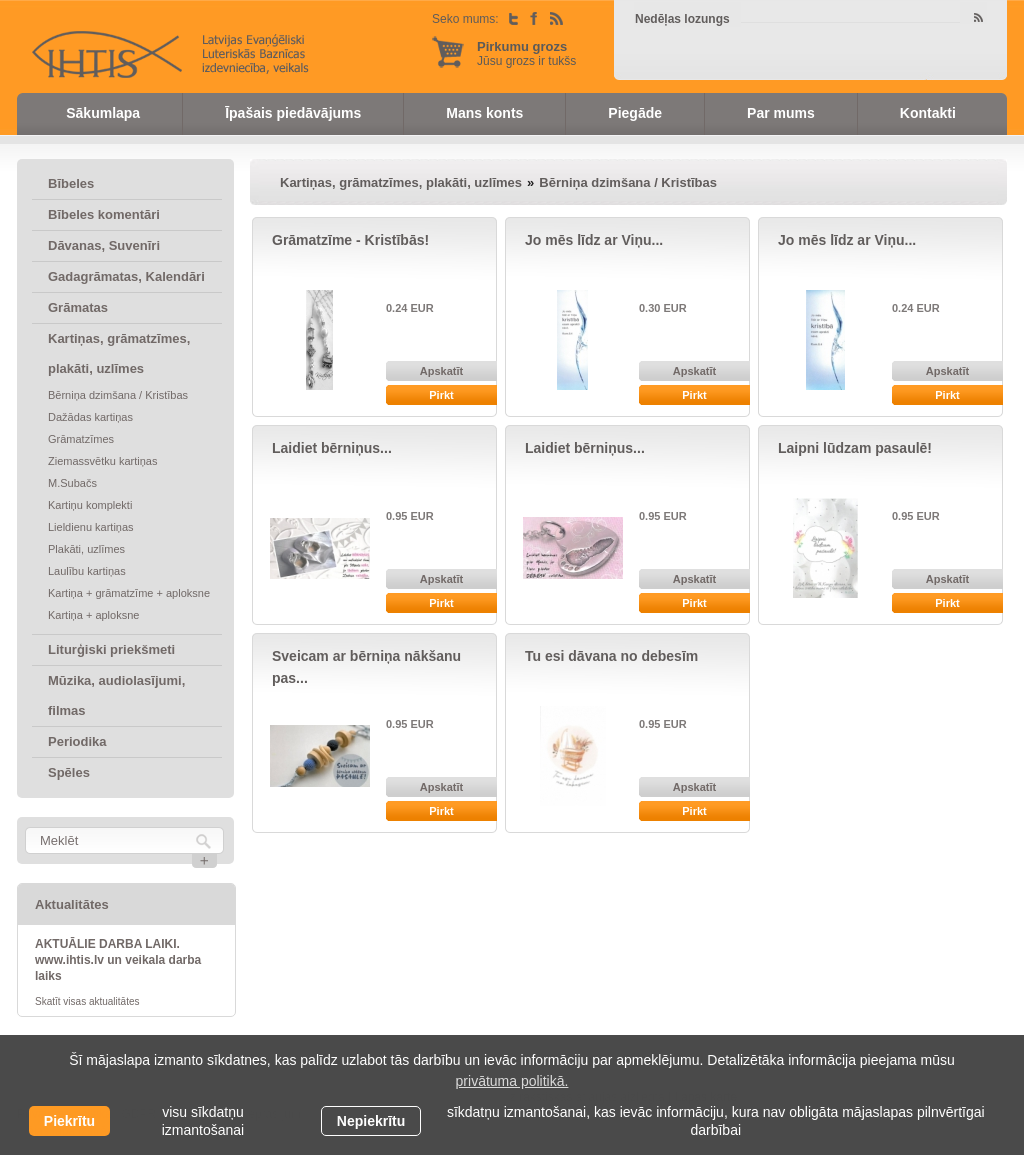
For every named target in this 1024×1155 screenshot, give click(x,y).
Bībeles (71, 183)
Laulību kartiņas (87, 571)
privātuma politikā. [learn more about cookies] (512, 1081)
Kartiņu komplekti (90, 505)
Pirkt (441, 395)
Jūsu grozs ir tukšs (526, 53)
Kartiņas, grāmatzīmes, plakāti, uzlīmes (119, 353)
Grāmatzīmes (81, 439)
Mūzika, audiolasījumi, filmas (116, 695)
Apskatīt (441, 371)
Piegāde (635, 113)
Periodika (77, 741)
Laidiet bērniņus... (332, 448)
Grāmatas (78, 307)
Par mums (781, 113)
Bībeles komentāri (104, 214)
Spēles (69, 772)
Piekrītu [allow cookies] (69, 1121)
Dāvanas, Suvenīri (104, 245)
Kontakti (928, 113)
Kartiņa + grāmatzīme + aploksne (129, 593)
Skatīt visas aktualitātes (87, 1001)
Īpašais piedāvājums (293, 113)
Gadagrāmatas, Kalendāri (126, 276)
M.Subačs (72, 483)
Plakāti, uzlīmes (86, 549)
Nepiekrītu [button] (371, 1121)
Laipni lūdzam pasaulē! (855, 448)
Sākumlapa (103, 113)
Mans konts (484, 113)
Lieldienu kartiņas (91, 527)
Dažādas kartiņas (90, 417)
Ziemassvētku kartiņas (102, 461)
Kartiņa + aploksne (93, 615)
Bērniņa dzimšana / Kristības (118, 395)
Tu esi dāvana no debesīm (611, 656)
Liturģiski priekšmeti (111, 649)
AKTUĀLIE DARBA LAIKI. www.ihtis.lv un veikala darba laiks (118, 960)
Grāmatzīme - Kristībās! (350, 240)
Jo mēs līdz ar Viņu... (594, 240)
